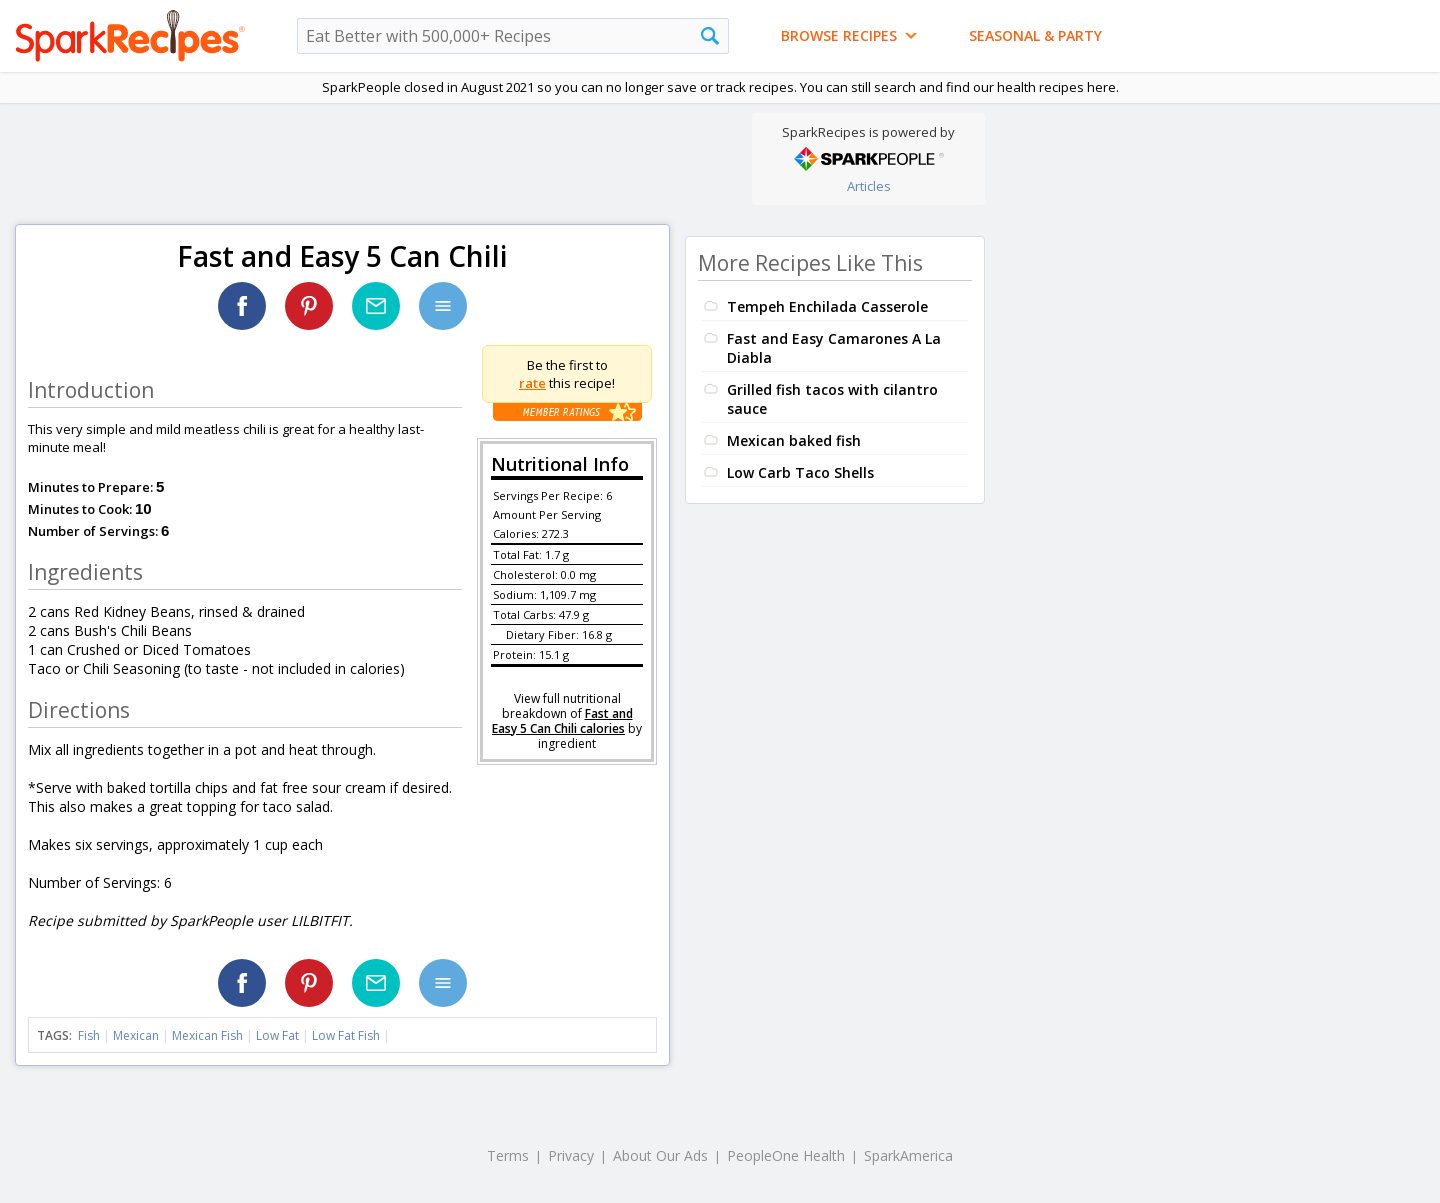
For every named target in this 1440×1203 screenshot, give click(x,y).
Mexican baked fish (794, 440)
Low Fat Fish (346, 1035)
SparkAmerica (908, 1155)
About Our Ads (660, 1155)
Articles (869, 186)
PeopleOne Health (786, 1155)
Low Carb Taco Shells (800, 472)
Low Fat (277, 1035)
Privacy (571, 1155)
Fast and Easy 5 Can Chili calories (562, 721)
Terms (508, 1155)
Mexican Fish (207, 1035)
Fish (89, 1035)
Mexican (136, 1035)
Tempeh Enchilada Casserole (827, 306)
